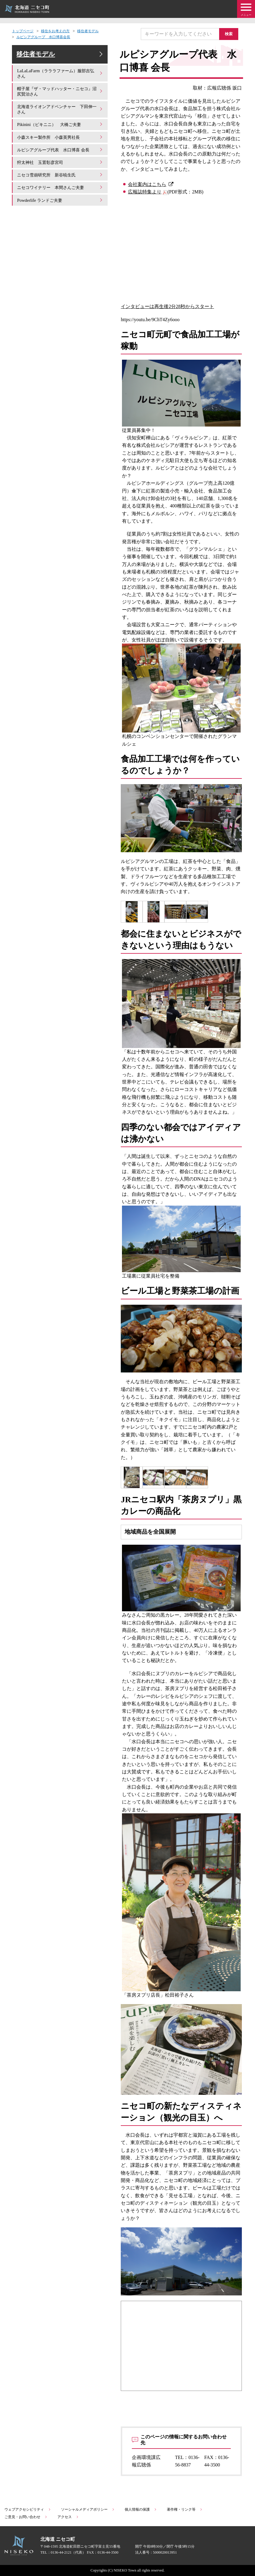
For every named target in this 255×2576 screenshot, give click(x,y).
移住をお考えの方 (55, 31)
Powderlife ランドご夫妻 (60, 209)
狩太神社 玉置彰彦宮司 (60, 172)
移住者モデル (88, 31)
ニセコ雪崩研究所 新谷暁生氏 (60, 184)
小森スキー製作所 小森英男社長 (60, 142)
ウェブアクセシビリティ (27, 2509)
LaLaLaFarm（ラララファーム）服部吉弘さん (60, 78)
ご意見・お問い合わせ (26, 2517)
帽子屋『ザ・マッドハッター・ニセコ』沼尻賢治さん (60, 97)
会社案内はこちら (147, 184)
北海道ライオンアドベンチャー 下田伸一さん (60, 115)
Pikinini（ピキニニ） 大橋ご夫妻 (60, 130)
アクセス (68, 2517)
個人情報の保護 (141, 2509)
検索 (231, 33)
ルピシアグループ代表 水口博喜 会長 (60, 157)
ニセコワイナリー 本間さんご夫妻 (60, 197)
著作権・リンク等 (185, 2509)
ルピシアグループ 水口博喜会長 (43, 37)
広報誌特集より (144, 191)
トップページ (22, 31)
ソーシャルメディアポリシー (88, 2509)
